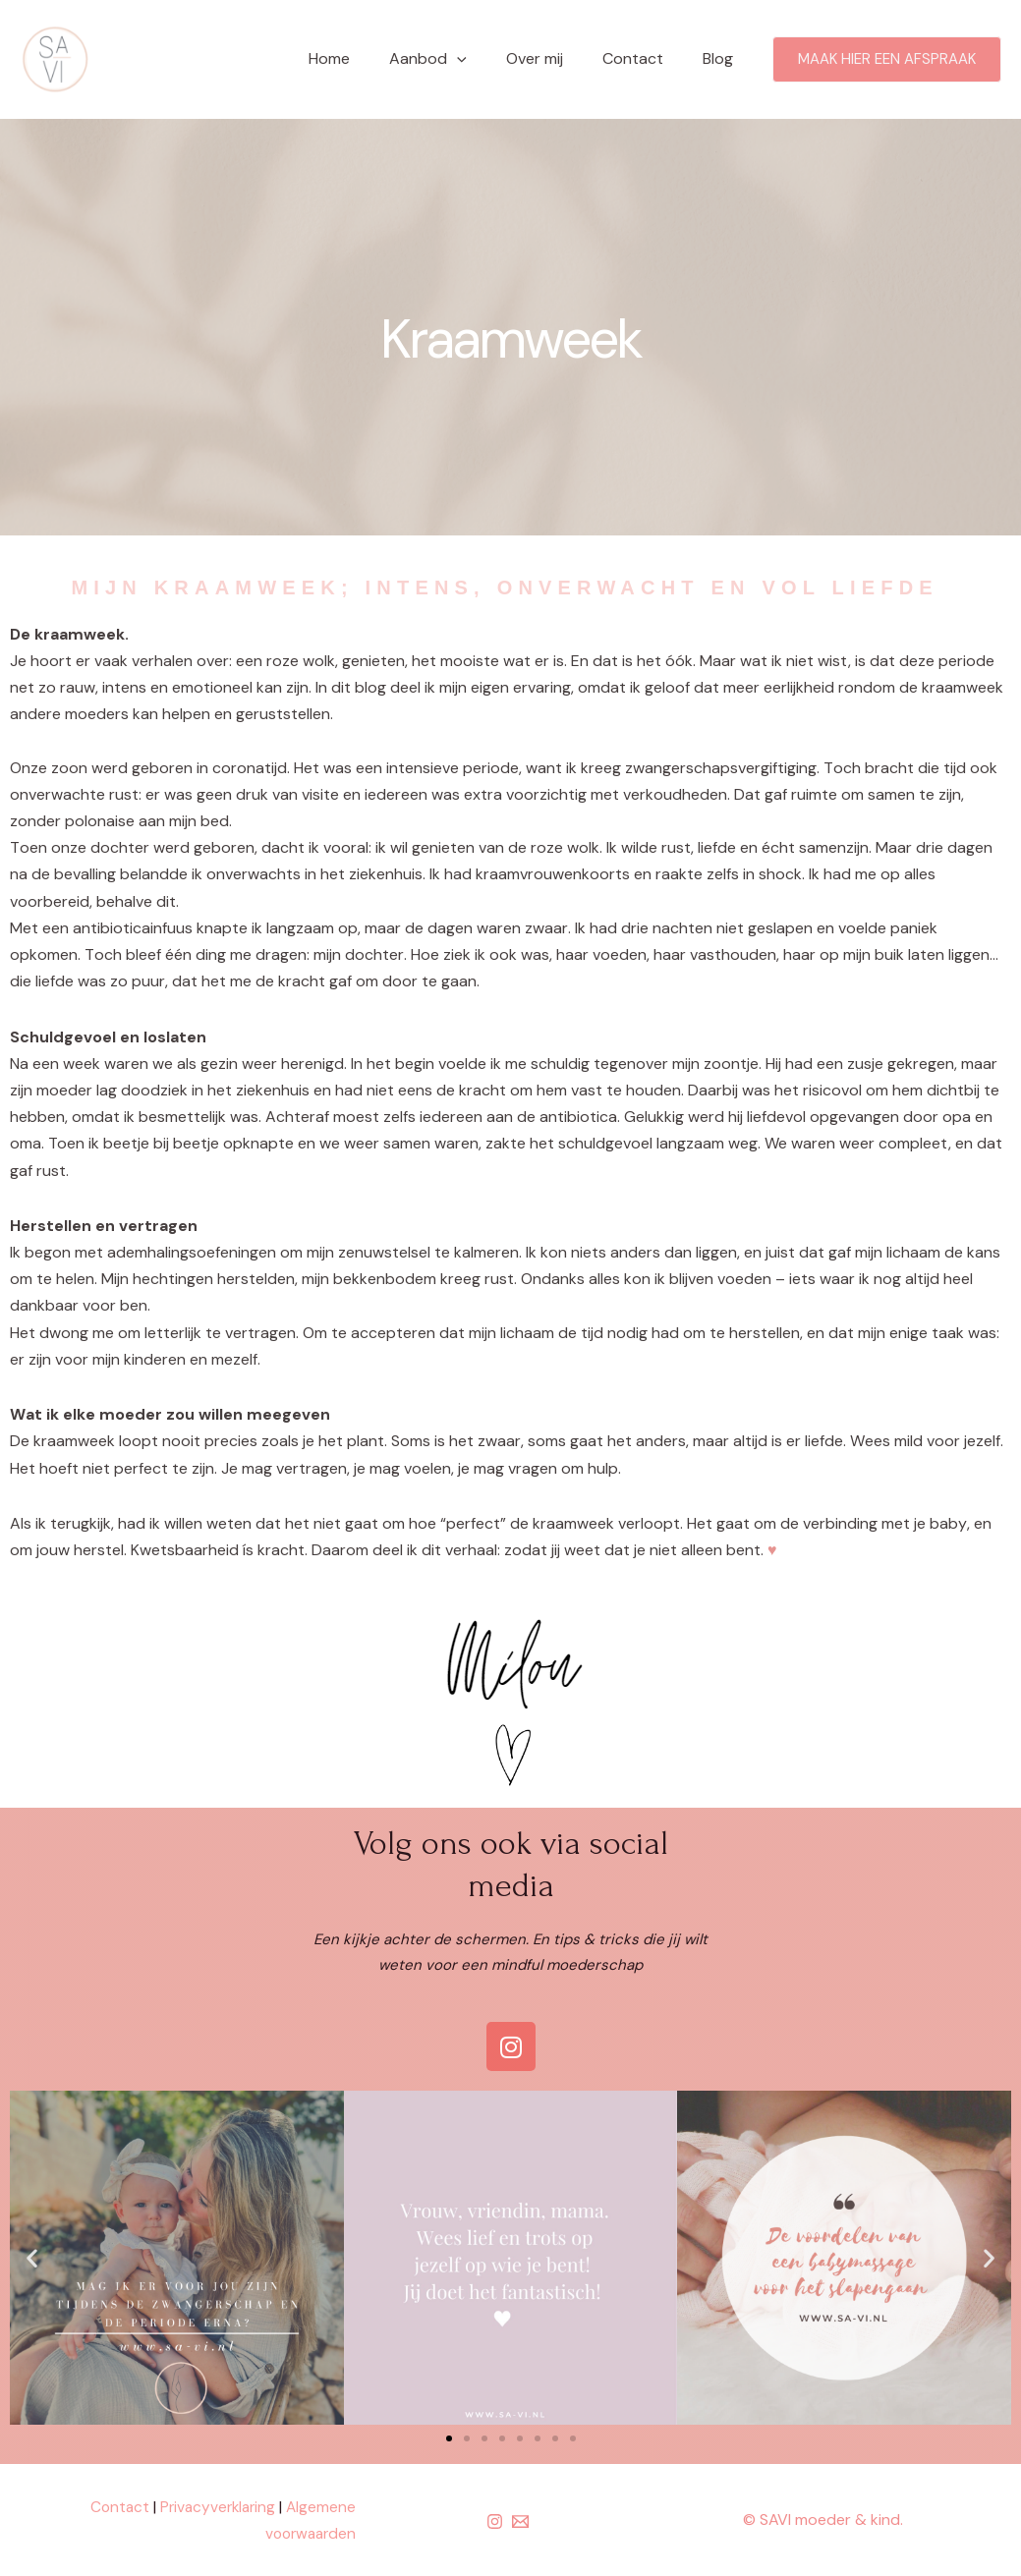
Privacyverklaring (213, 2506)
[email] (523, 2521)
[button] (449, 2438)
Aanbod (455, 59)
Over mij (554, 58)
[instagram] (497, 2521)
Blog (722, 58)
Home (364, 58)
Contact (644, 58)
